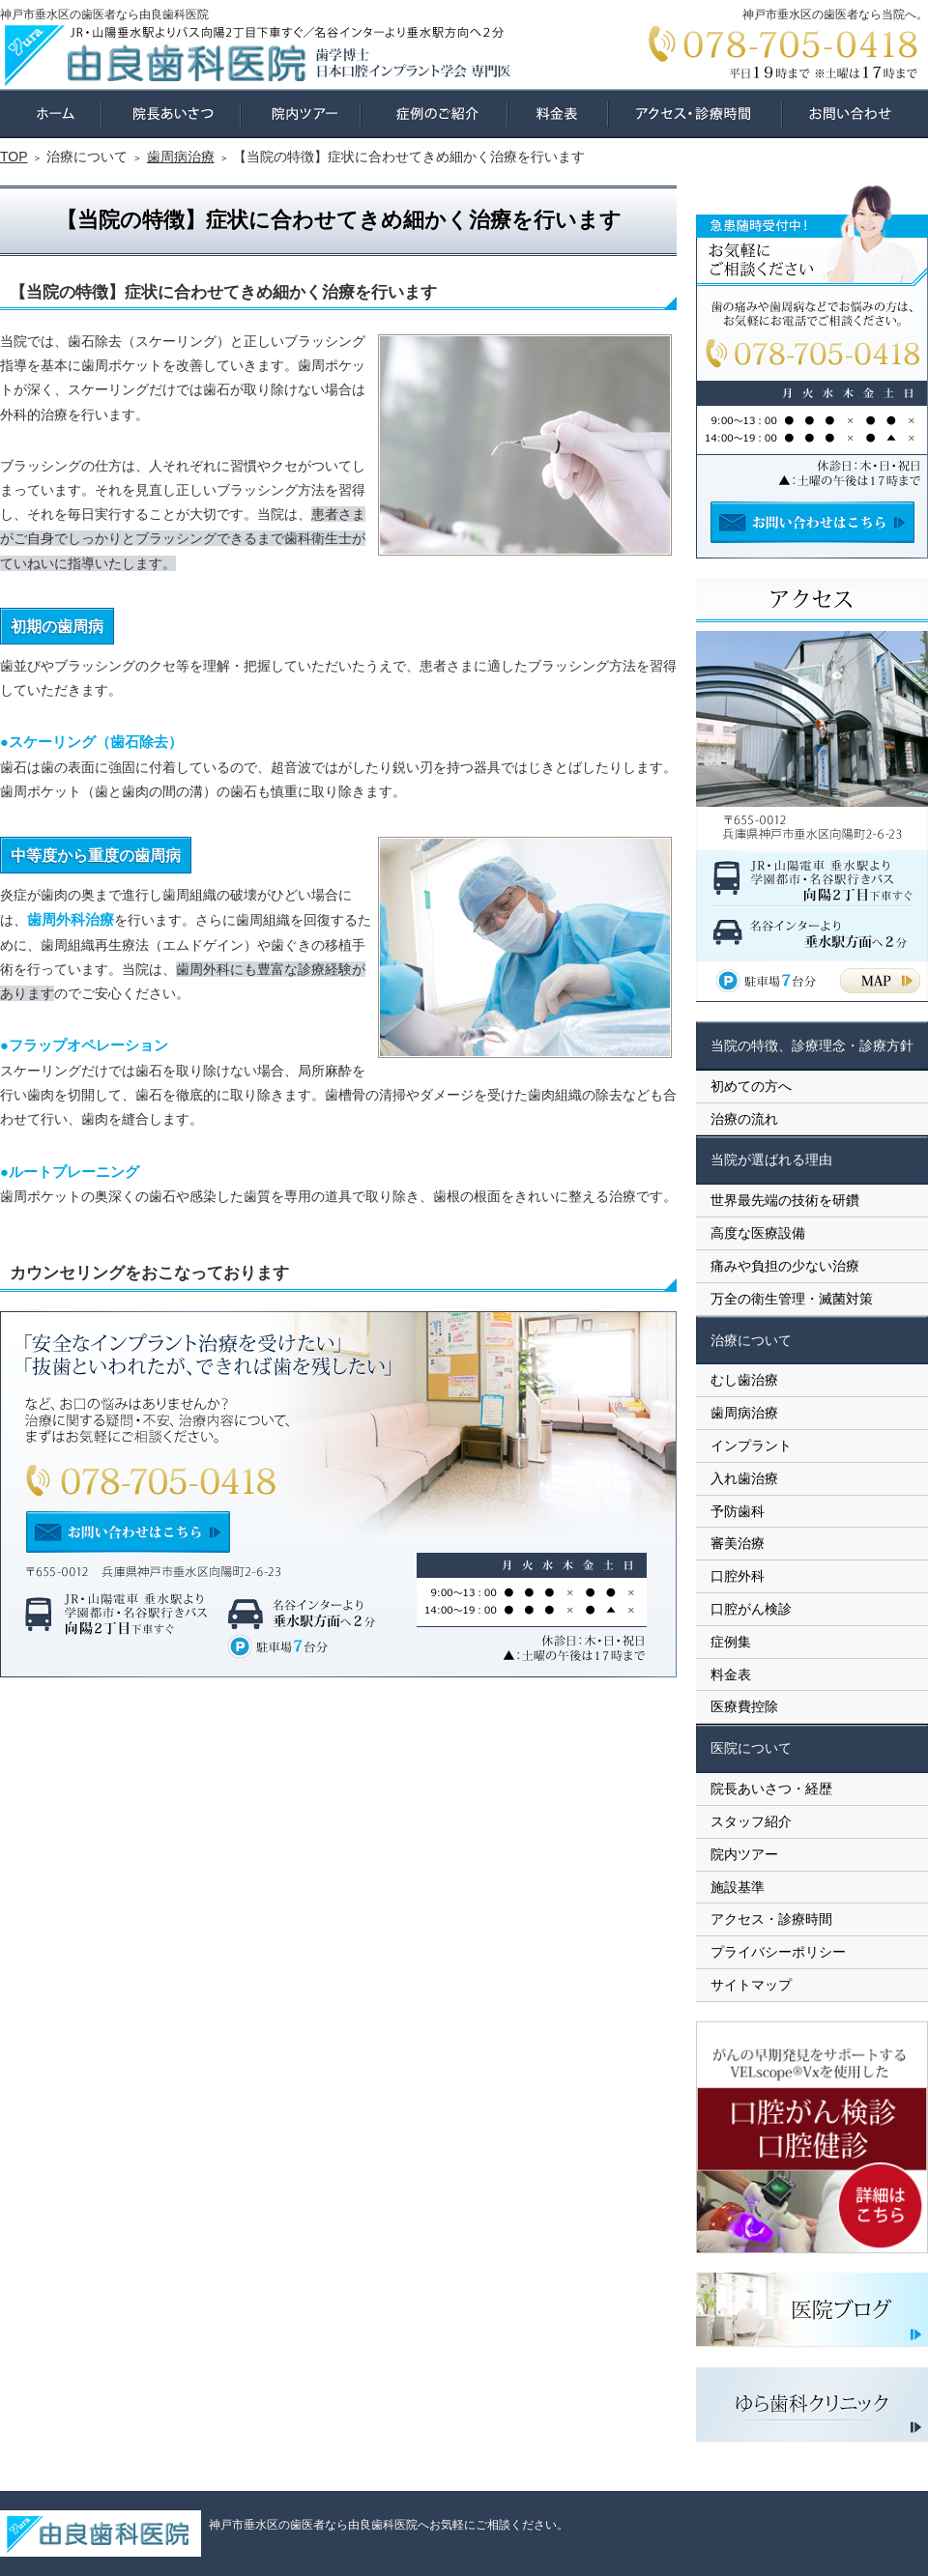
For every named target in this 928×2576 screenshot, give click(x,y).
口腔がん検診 (751, 1609)
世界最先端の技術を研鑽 (784, 1200)
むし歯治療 (744, 1380)
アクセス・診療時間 (771, 1919)
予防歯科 (737, 1511)
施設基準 (737, 1887)
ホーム (51, 113)
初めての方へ (751, 1086)
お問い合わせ (855, 113)
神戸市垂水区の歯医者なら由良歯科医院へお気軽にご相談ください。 (388, 2525)
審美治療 (737, 1543)
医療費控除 (744, 1706)
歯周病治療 (744, 1412)
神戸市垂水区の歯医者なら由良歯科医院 (104, 14)
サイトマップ (751, 1984)
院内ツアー (744, 1854)
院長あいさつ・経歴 (771, 1788)
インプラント (751, 1445)
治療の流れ (744, 1119)
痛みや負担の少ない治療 (784, 1266)
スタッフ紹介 (751, 1821)
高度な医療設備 (757, 1233)
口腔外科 (737, 1576)
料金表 (730, 1674)
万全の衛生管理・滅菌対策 (791, 1298)
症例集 (730, 1641)
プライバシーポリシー (778, 1952)
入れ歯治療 (744, 1478)
